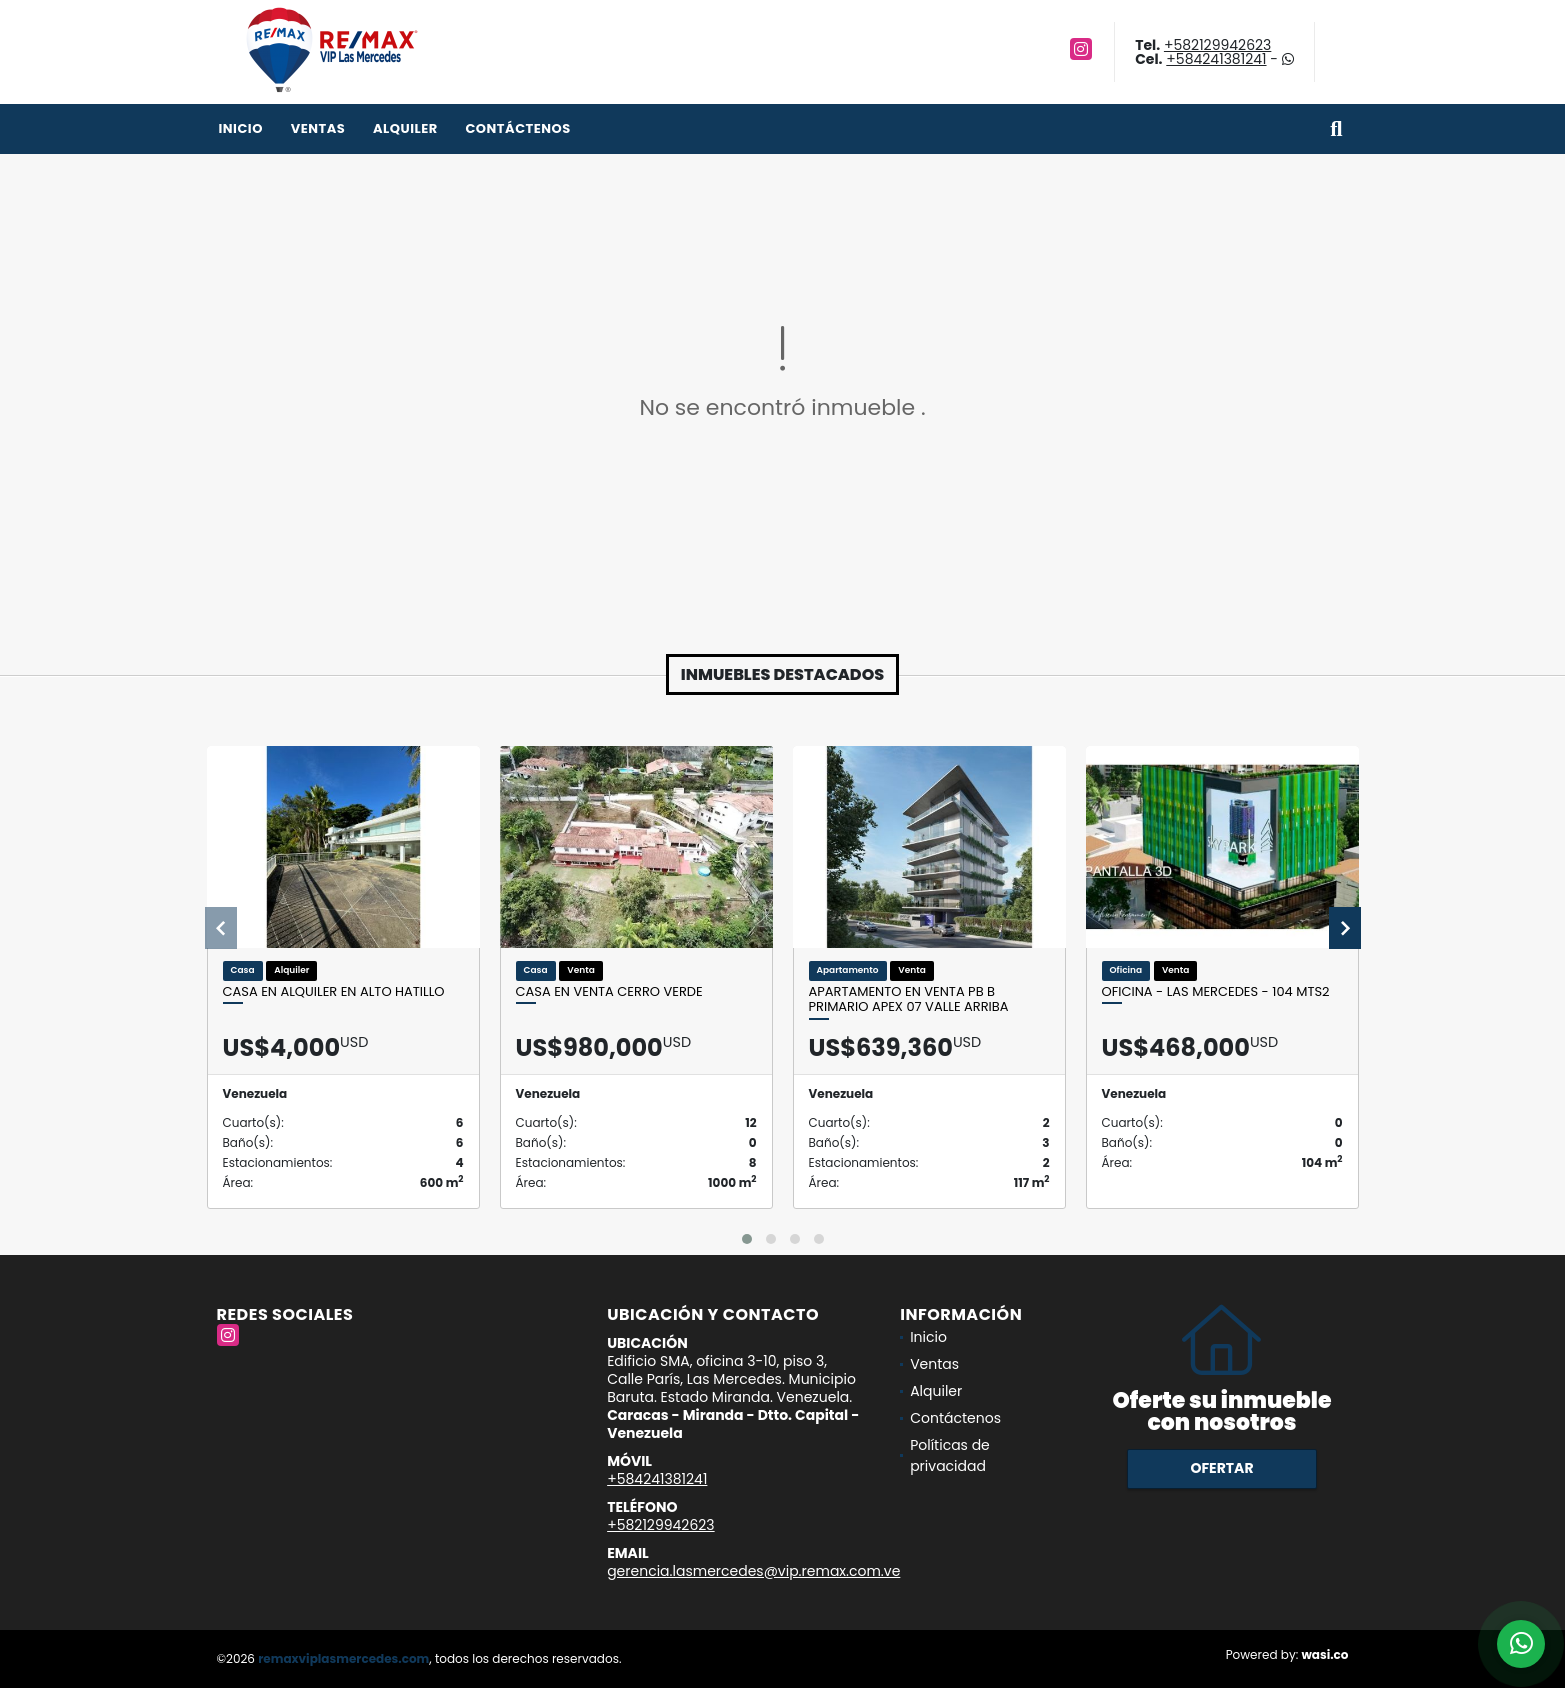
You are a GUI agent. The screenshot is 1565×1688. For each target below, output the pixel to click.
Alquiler (405, 128)
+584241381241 (1216, 59)
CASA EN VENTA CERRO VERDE (609, 992)
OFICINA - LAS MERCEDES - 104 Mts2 (1216, 992)
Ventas (318, 128)
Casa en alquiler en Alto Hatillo (334, 992)
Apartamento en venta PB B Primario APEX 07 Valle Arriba (909, 999)
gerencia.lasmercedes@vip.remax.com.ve (753, 1571)
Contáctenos (517, 128)
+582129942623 (1217, 45)
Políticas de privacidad (950, 1455)
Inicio (241, 128)
